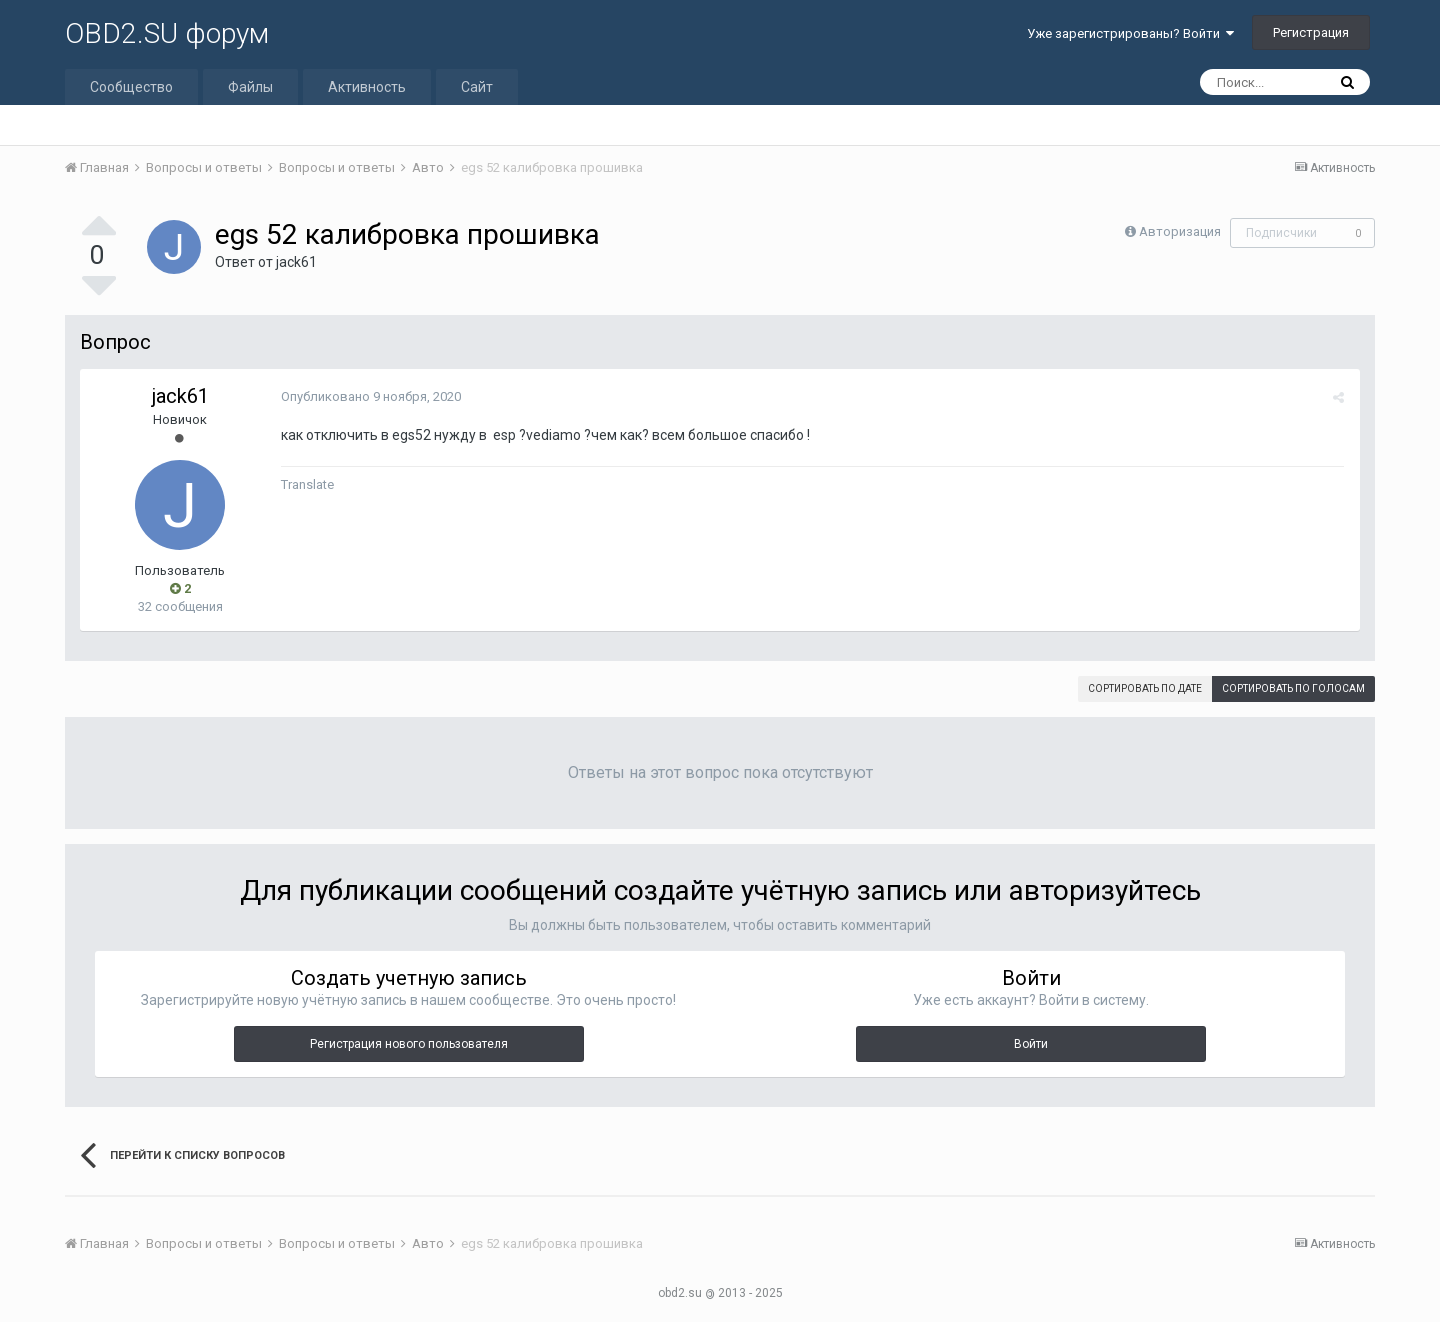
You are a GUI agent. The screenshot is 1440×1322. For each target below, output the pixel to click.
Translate (306, 484)
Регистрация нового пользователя (409, 1044)
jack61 (296, 262)
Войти (1031, 1044)
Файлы (250, 87)
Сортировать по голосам (1293, 688)
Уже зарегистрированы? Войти (1130, 33)
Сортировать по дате (1145, 688)
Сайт (477, 87)
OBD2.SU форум (167, 33)
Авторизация (1180, 231)
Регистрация (1311, 32)
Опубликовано (370, 396)
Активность (367, 87)
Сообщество (131, 87)
